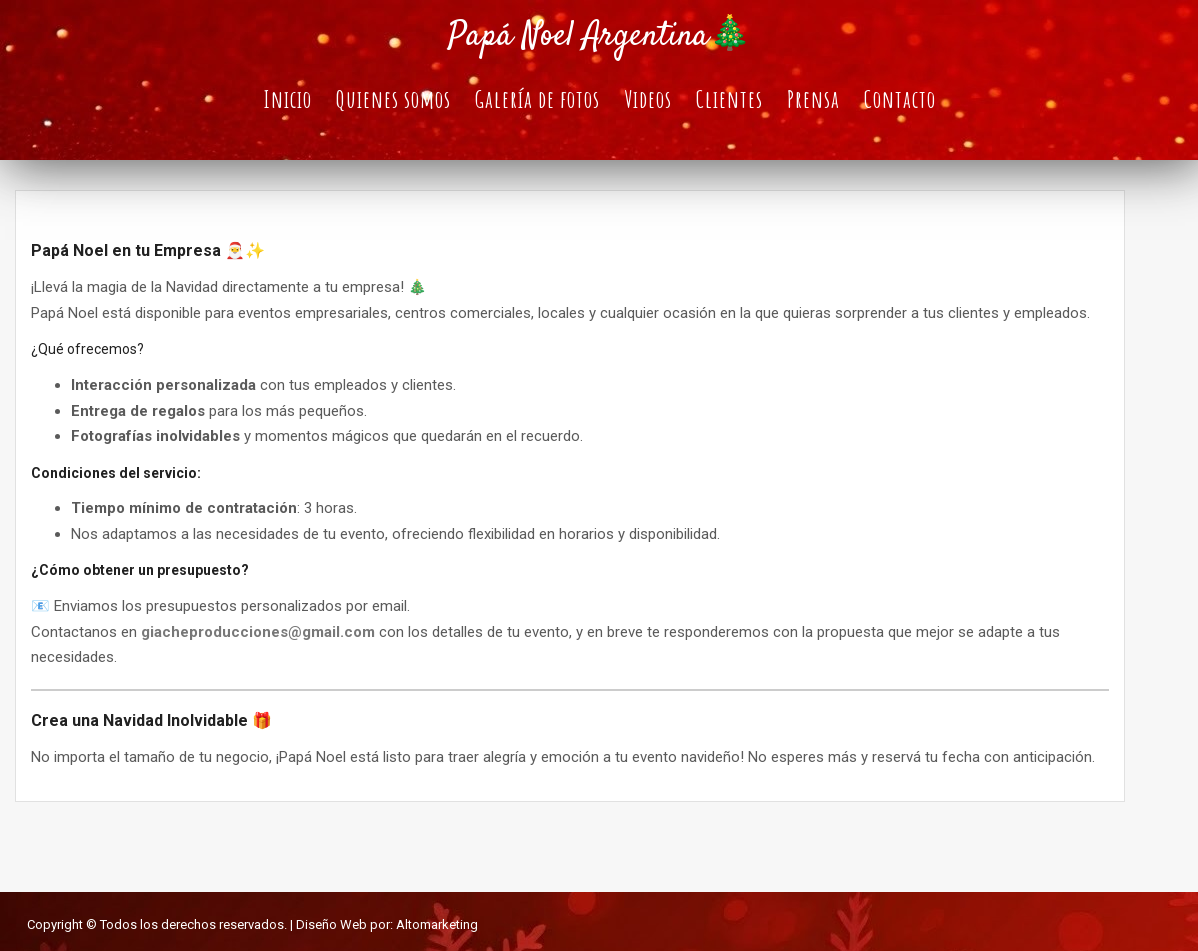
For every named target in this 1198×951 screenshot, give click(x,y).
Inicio (287, 99)
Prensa (813, 99)
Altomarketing (437, 924)
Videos (648, 99)
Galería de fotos (537, 99)
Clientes (729, 99)
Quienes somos (393, 99)
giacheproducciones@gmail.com (258, 632)
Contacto (900, 99)
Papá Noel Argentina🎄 (599, 37)
